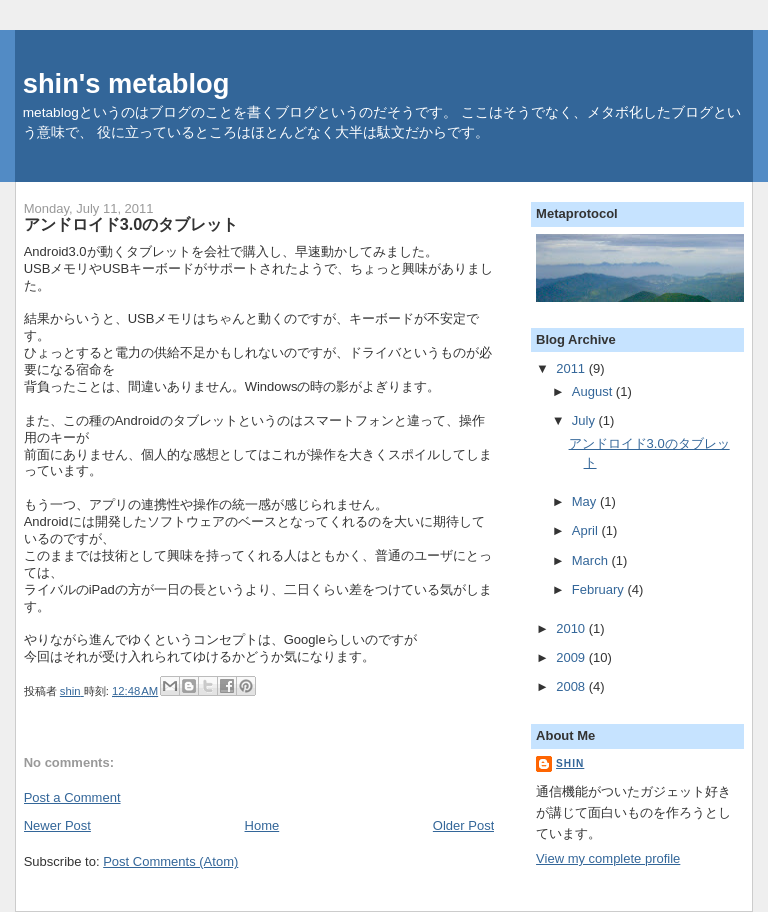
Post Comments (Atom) (170, 861)
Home (262, 825)
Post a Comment (72, 797)
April (587, 530)
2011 (572, 368)
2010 (572, 628)
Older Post (463, 825)
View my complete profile (608, 858)
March (592, 560)
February (600, 589)
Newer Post (57, 825)
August (594, 391)
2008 (572, 686)
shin (570, 763)
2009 (572, 657)
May (586, 501)
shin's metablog (126, 83)
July (585, 420)
